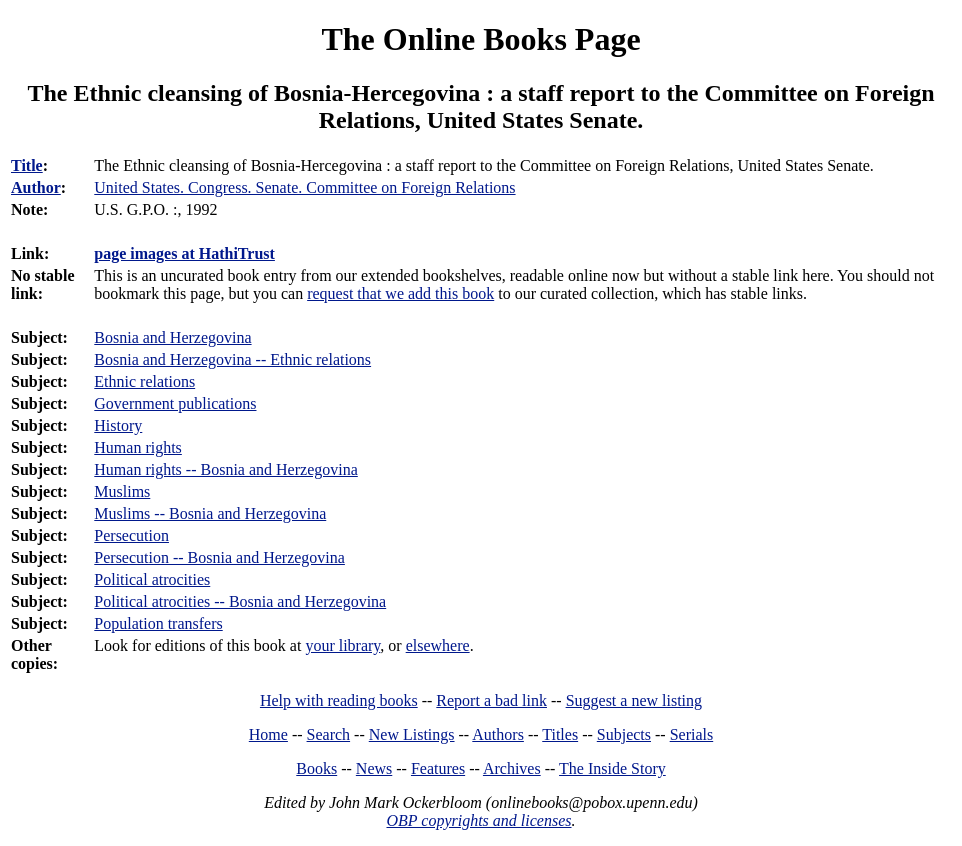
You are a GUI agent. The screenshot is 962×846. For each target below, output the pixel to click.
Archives (512, 768)
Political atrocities (152, 579)
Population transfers (158, 623)
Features (438, 768)
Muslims (122, 491)
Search (329, 734)
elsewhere (438, 645)
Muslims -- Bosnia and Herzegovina (210, 513)
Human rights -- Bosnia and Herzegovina (225, 469)
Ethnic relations (144, 381)
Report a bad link (491, 700)
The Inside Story (612, 768)
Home (268, 734)
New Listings (412, 734)
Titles (560, 734)
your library (342, 645)
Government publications (175, 403)
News (374, 768)
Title (27, 165)
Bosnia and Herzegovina (172, 337)
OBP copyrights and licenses (478, 820)
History (118, 425)
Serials (692, 734)
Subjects (624, 734)
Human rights (138, 447)
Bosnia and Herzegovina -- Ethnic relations (232, 359)
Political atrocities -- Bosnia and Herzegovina (240, 601)
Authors (498, 734)
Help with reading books (339, 700)
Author (36, 187)
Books (316, 768)
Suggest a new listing (634, 700)
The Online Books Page (480, 39)
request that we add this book (400, 293)
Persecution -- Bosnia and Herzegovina (219, 557)
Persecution (131, 535)
